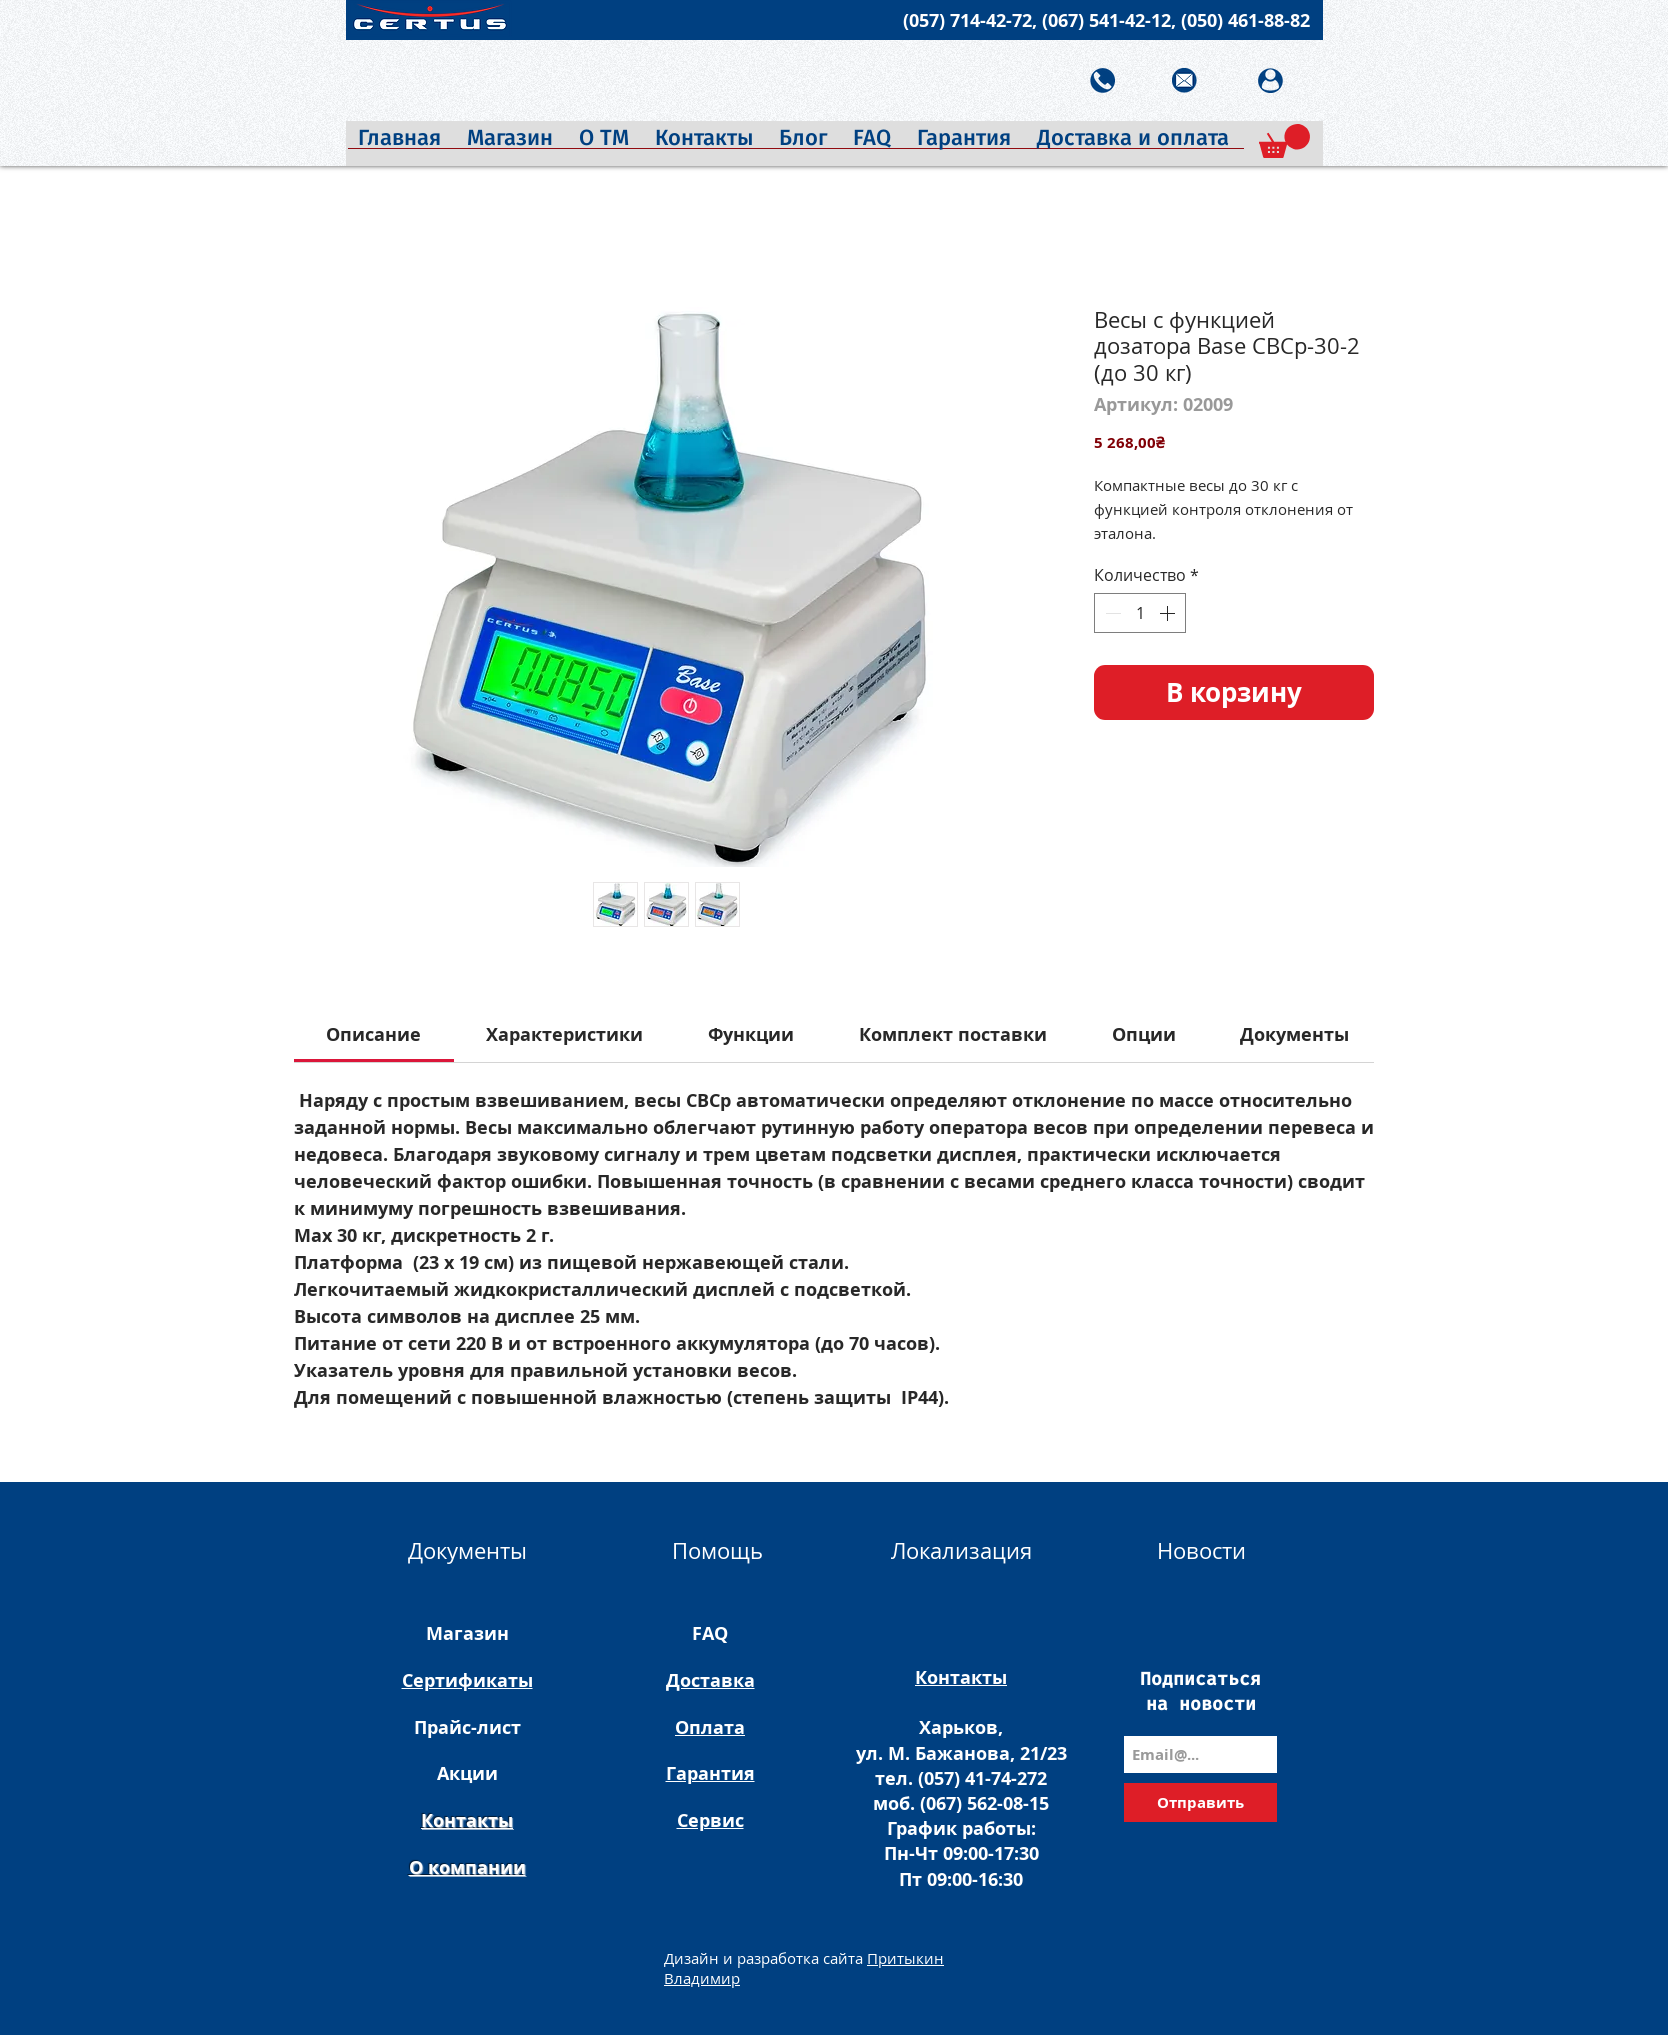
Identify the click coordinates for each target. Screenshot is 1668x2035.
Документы (467, 1550)
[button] (1284, 141)
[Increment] (1169, 613)
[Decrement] (1111, 613)
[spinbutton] (1140, 613)
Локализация (961, 1550)
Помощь (717, 1550)
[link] (373, 1034)
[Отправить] (1200, 1802)
